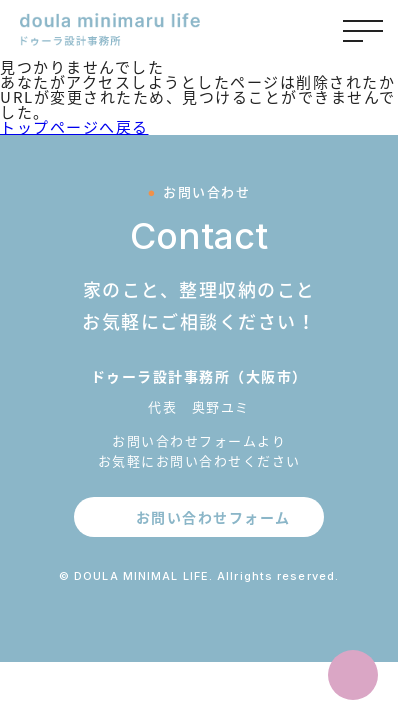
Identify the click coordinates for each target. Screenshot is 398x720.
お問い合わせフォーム (213, 517)
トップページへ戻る (74, 127)
